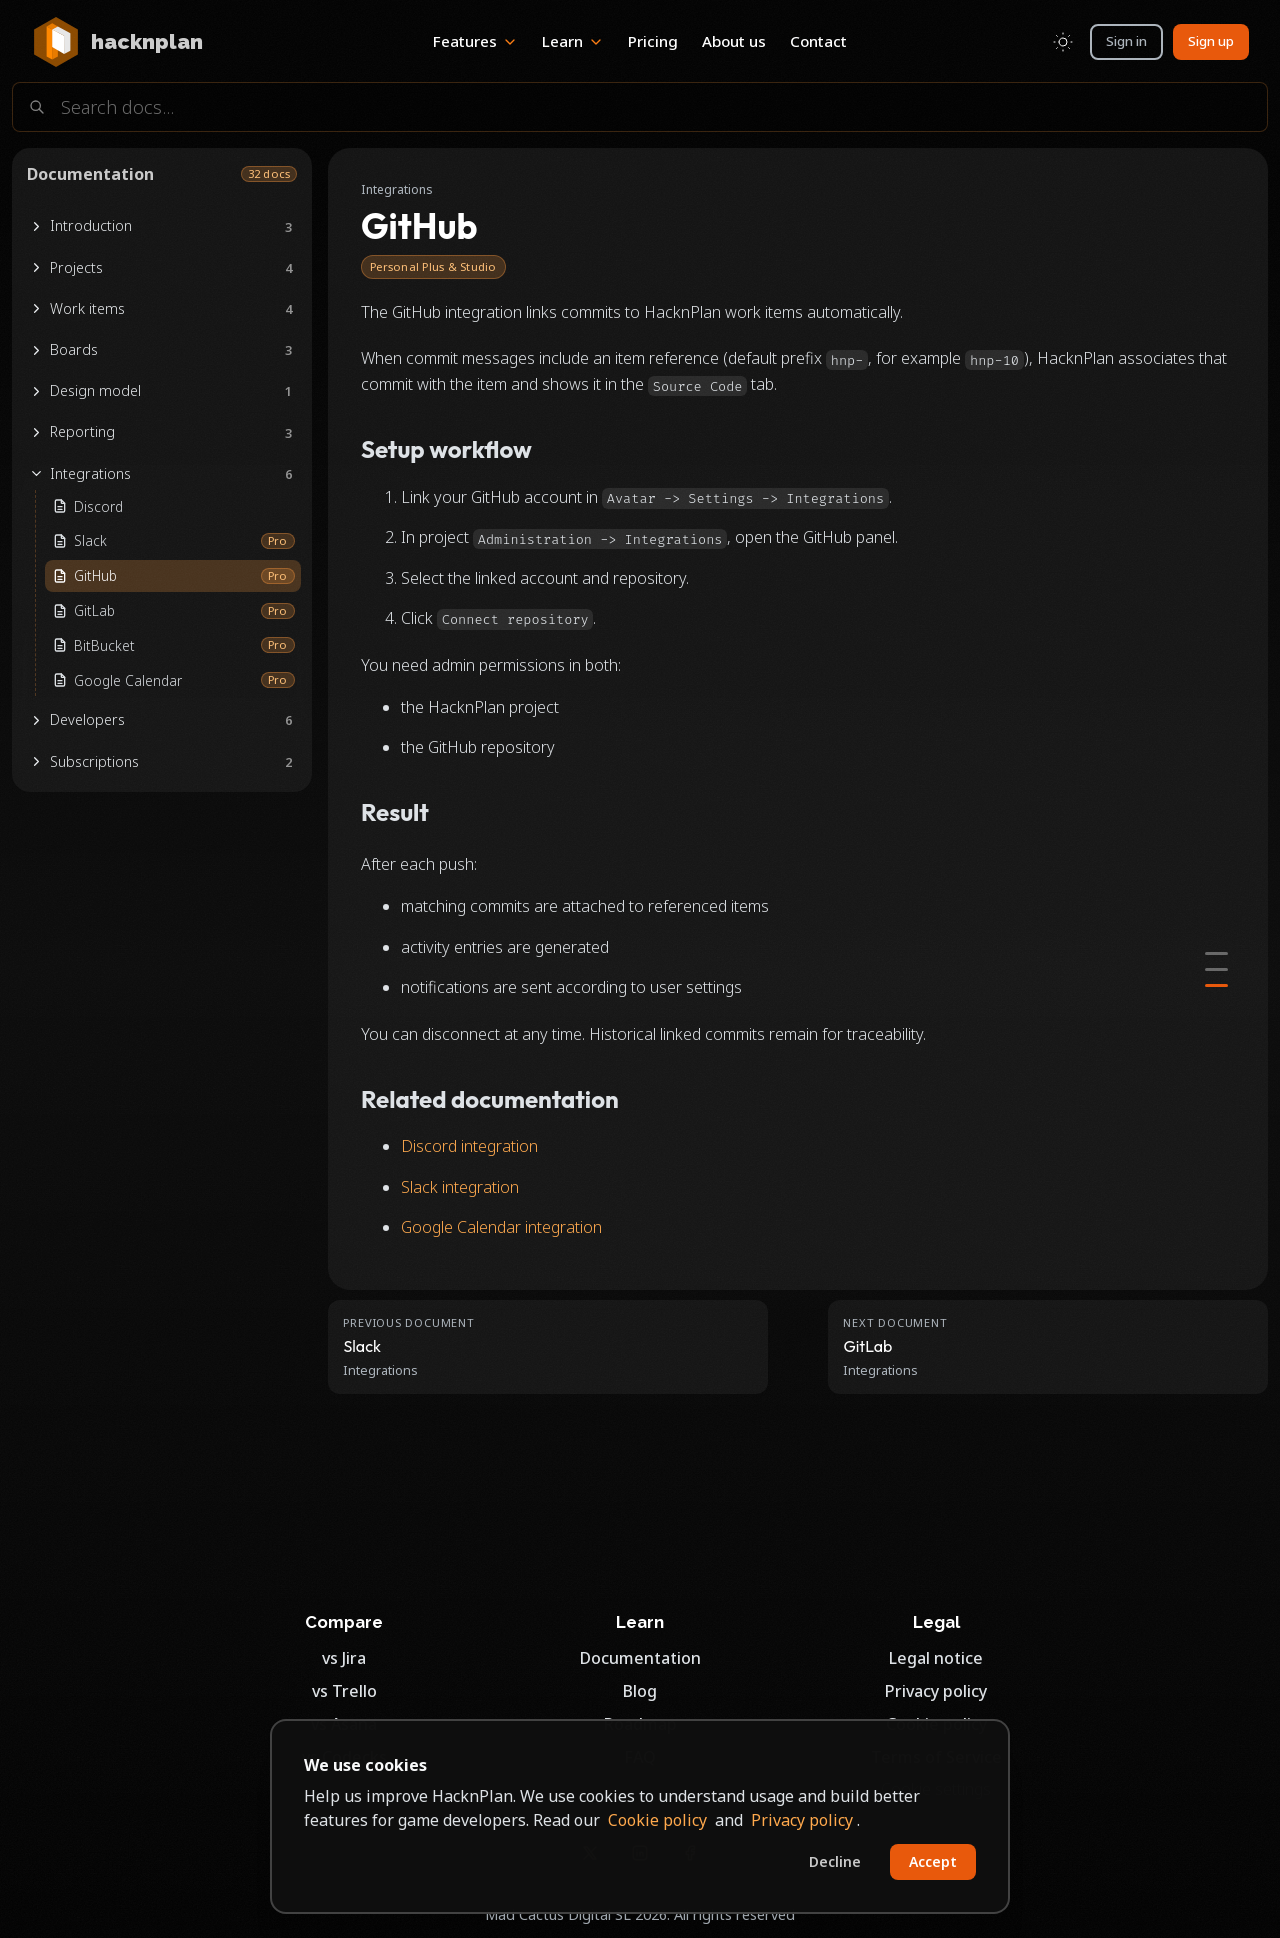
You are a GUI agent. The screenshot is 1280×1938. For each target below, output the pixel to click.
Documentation (640, 1658)
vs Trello (344, 1691)
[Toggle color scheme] (1063, 42)
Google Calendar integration (501, 1227)
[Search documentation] (640, 107)
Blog (640, 1691)
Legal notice (936, 1658)
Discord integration (469, 1146)
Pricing (653, 41)
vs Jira (344, 1658)
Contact (818, 41)
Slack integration (460, 1187)
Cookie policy (657, 1820)
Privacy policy (936, 1691)
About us (734, 41)
